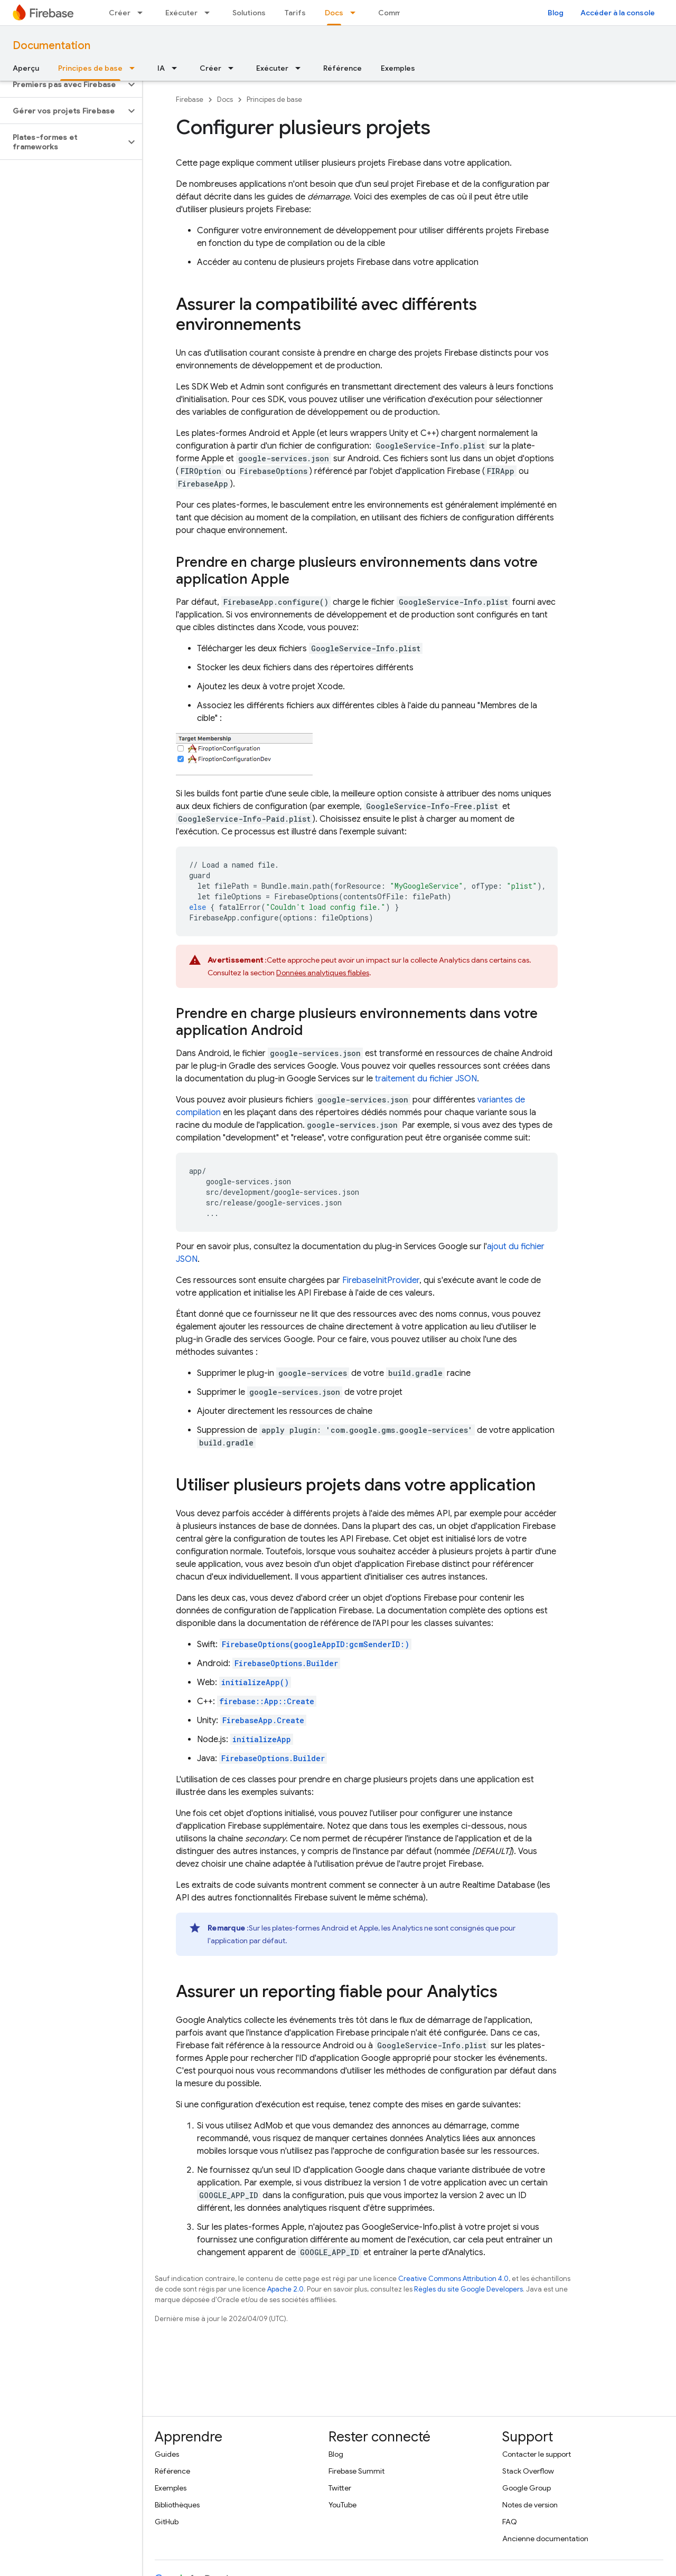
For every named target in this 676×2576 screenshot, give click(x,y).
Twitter (339, 2488)
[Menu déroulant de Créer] (143, 12)
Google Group (526, 2488)
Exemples (398, 68)
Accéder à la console (617, 12)
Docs (225, 99)
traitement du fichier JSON (426, 1078)
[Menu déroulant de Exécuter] (210, 12)
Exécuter (181, 12)
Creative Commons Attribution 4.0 (453, 2278)
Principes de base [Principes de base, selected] (90, 68)
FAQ (509, 2521)
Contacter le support (536, 2454)
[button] (62, 84)
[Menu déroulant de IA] (177, 68)
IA (161, 68)
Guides (167, 2454)
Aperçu (26, 68)
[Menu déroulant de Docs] (356, 12)
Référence (342, 68)
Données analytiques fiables (322, 972)
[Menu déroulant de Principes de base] (135, 68)
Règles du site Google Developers (468, 2289)
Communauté (402, 12)
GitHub (167, 2521)
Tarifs (295, 12)
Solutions (249, 12)
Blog (556, 12)
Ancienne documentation (545, 2538)
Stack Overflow (528, 2471)
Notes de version (530, 2505)
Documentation (51, 45)
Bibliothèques (177, 2505)
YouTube (342, 2505)
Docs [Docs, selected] (334, 12)
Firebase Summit (356, 2471)
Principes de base (274, 99)
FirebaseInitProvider (380, 1280)
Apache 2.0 (285, 2289)
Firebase (189, 99)
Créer (119, 12)
